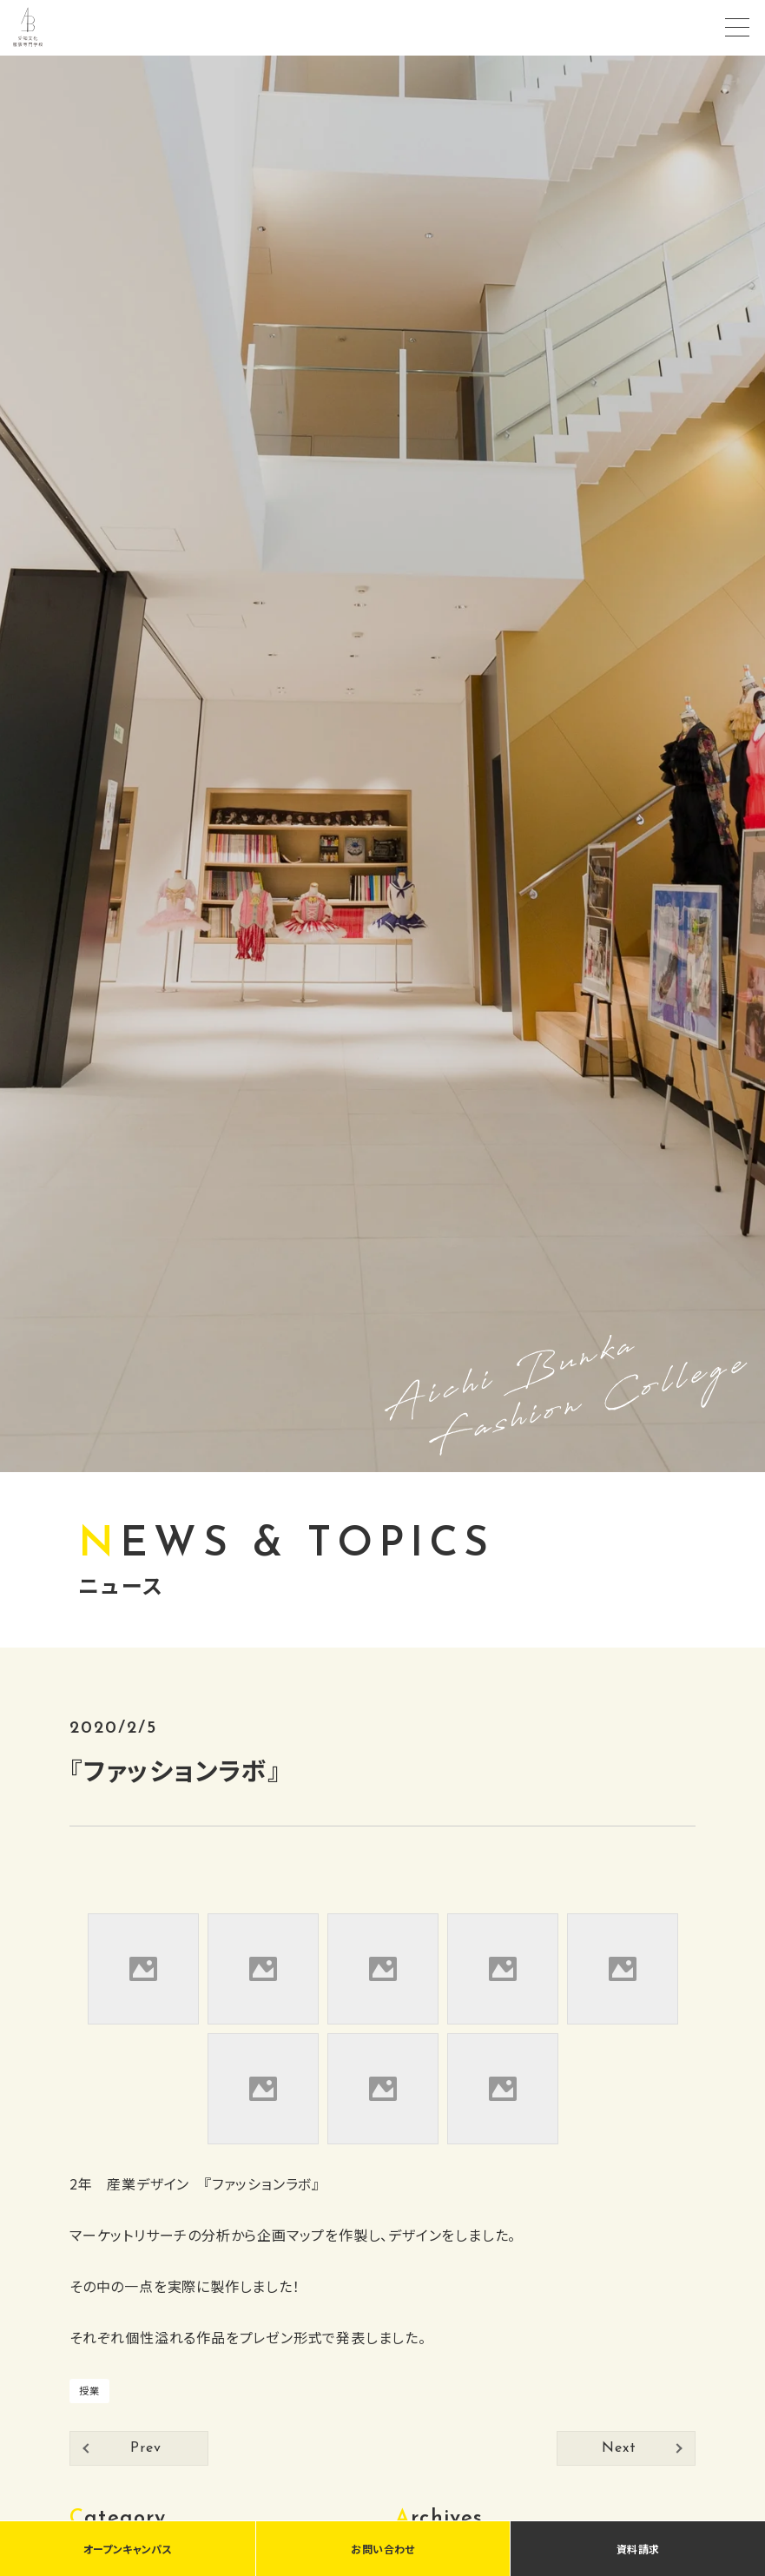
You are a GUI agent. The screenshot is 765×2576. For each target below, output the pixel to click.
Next (619, 2448)
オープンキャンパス (127, 2548)
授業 (89, 2390)
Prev (145, 2448)
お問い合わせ (382, 2548)
